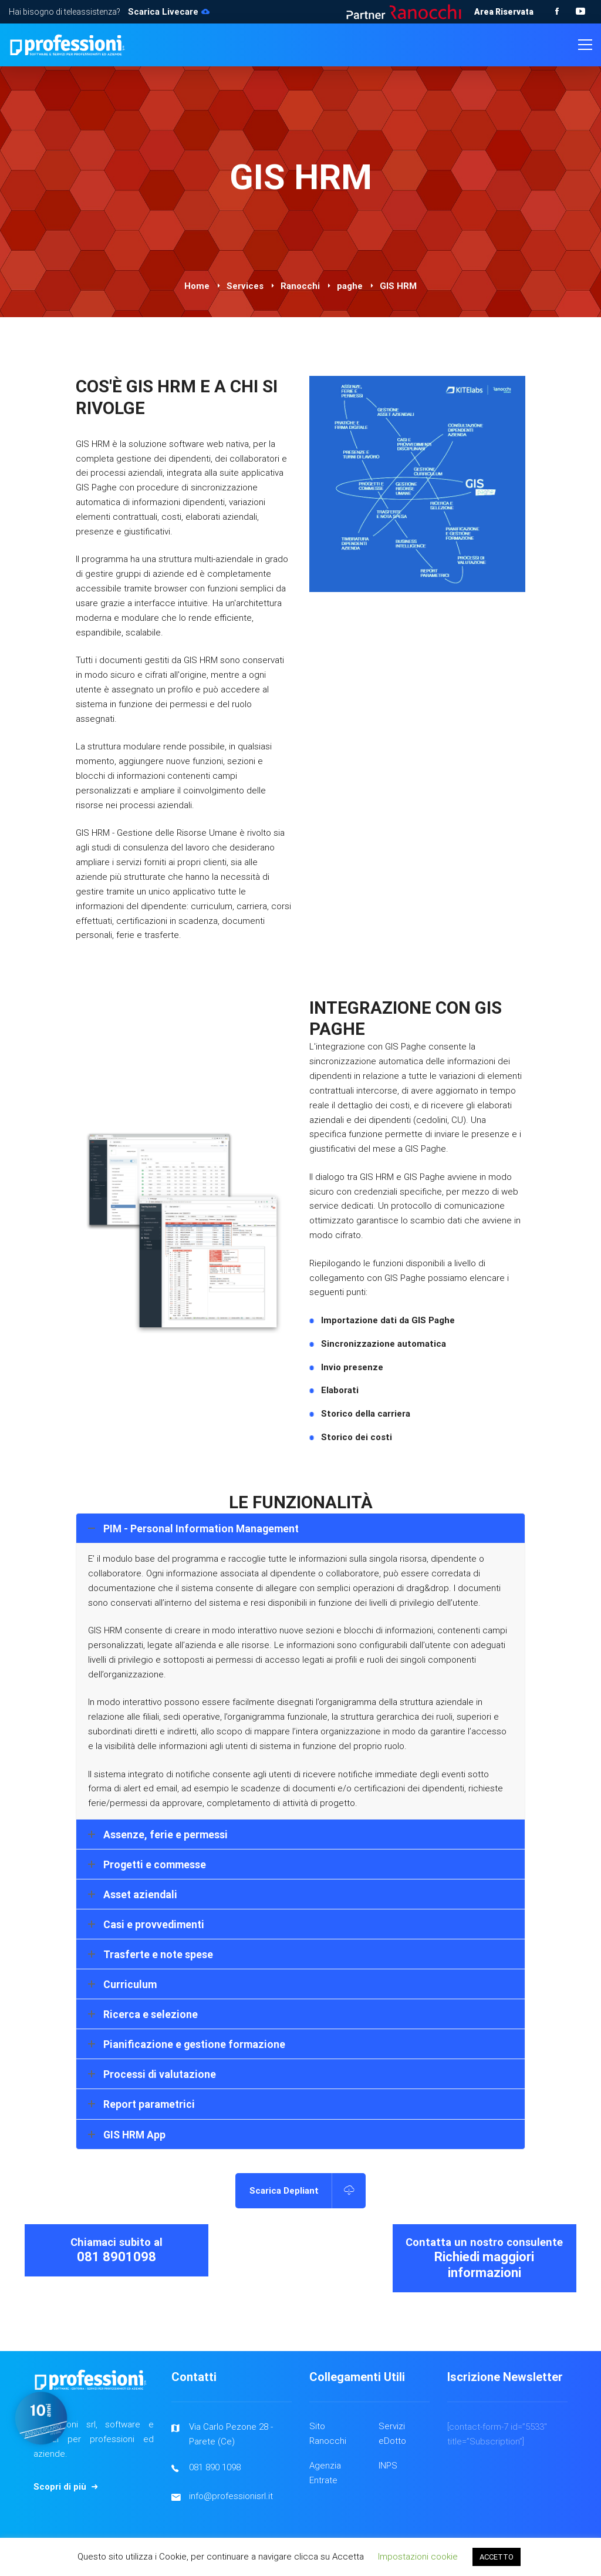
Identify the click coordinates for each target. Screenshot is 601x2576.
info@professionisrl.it (231, 2496)
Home (197, 286)
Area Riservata (504, 11)
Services (245, 286)
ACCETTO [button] (497, 2557)
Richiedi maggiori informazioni (484, 2331)
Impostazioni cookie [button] (418, 2556)
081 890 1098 (215, 2467)
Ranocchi (300, 286)
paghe (350, 286)
